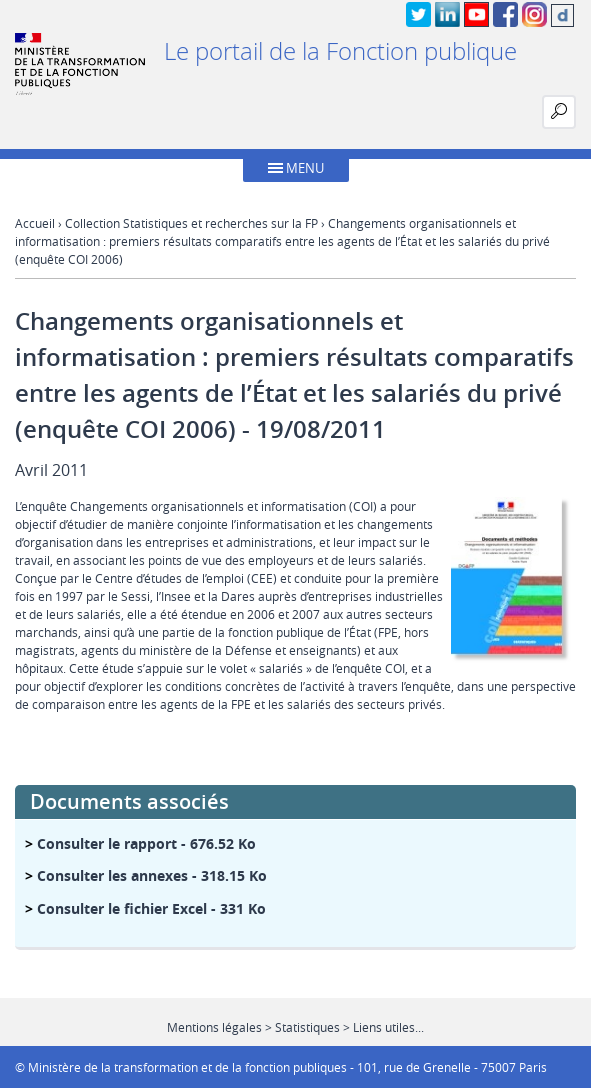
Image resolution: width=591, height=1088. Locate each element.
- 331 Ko (151, 908)
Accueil (35, 223)
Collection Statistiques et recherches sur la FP (191, 223)
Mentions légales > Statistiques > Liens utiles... (295, 1027)
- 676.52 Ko (146, 843)
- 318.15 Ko (152, 875)
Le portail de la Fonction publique (340, 51)
